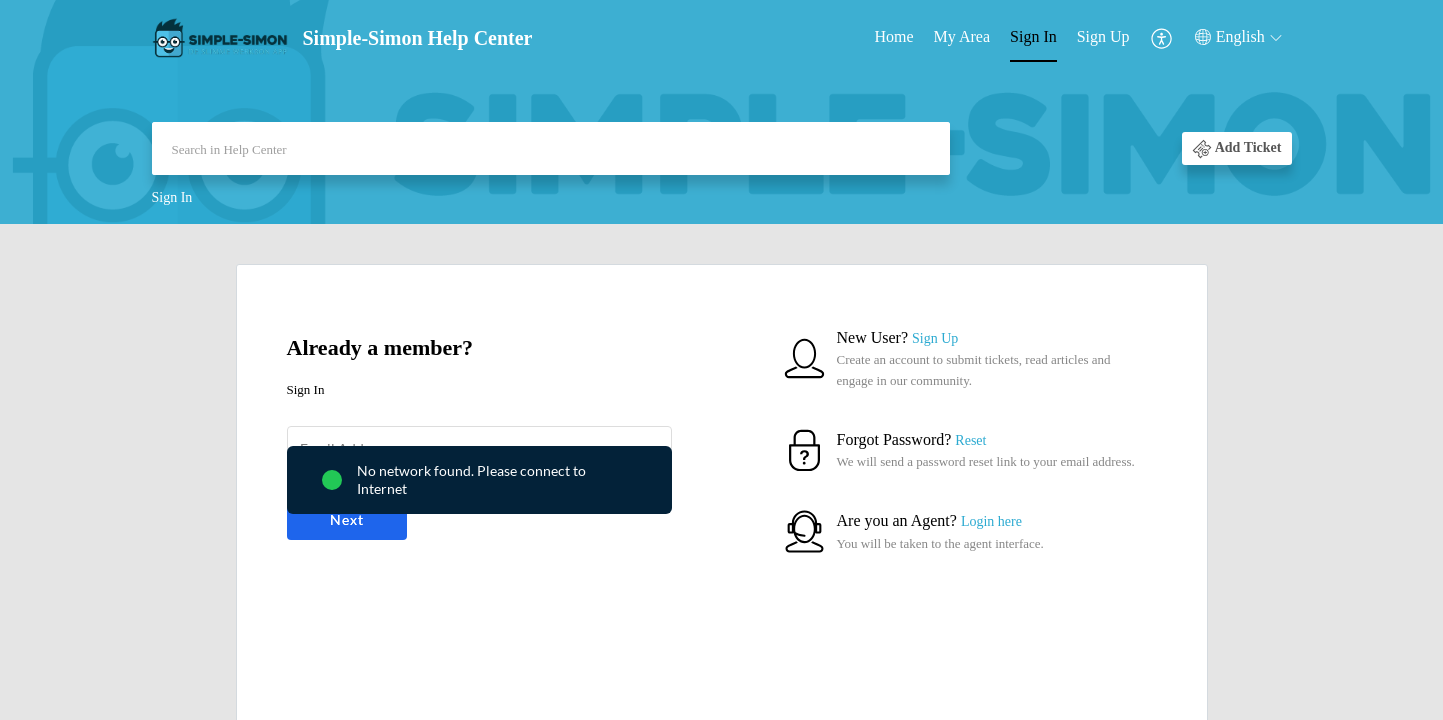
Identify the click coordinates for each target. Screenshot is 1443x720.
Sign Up (1103, 36)
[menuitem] (894, 38)
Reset (970, 440)
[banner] (721, 112)
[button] (1162, 37)
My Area (962, 36)
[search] (551, 148)
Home (894, 36)
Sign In (1033, 36)
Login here (991, 521)
